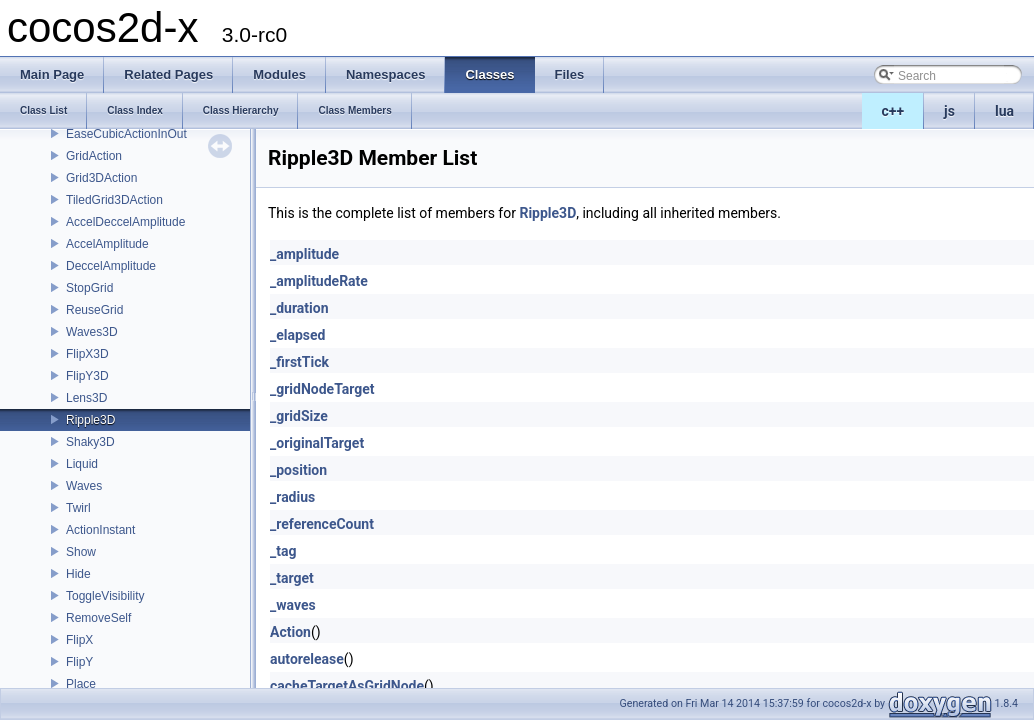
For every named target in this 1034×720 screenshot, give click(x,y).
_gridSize (299, 416)
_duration (299, 308)
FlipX (79, 640)
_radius (292, 497)
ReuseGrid (94, 310)
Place (81, 684)
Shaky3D (90, 442)
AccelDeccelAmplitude (125, 222)
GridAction (94, 156)
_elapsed (298, 335)
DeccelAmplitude (111, 266)
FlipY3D (87, 376)
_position (298, 470)
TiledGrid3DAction (114, 200)
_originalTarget (317, 443)
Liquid (82, 464)
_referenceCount (322, 524)
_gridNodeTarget (322, 389)
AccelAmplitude (107, 244)
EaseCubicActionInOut (126, 134)
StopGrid (89, 288)
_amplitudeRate (319, 281)
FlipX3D (87, 354)
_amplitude (304, 254)
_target (292, 578)
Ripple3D (90, 420)
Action (290, 632)
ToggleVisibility (105, 596)
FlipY (79, 662)
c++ (893, 111)
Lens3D (86, 398)
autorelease (307, 659)
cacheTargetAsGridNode (347, 686)
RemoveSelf (98, 618)
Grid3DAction (101, 178)
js (949, 111)
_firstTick (299, 362)
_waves (293, 605)
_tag (283, 551)
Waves (84, 486)
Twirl (78, 508)
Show (81, 552)
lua (1004, 111)
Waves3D (92, 332)
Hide (78, 574)
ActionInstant (100, 530)
